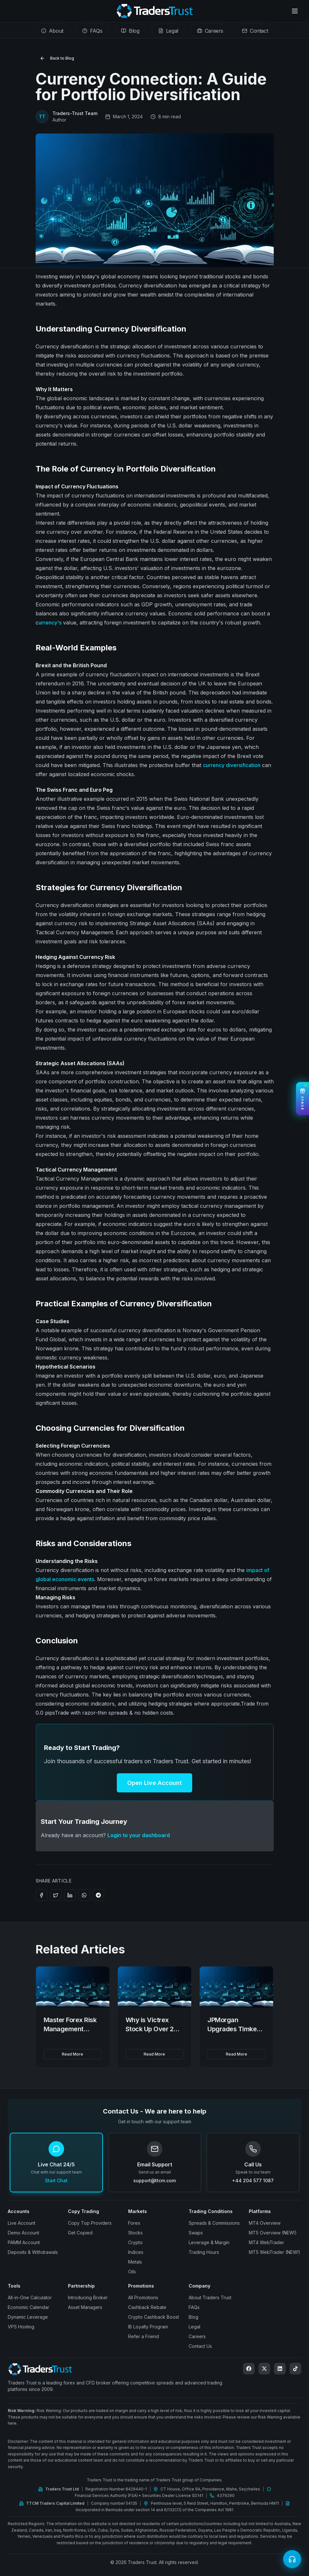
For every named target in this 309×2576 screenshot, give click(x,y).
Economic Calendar (28, 2307)
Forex (134, 2223)
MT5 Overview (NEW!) (273, 2232)
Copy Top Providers (90, 2223)
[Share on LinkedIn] (70, 1895)
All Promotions (143, 2297)
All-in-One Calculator (30, 2297)
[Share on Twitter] (55, 1895)
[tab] (52, 30)
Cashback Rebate (147, 2307)
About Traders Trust (210, 2297)
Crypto (135, 2242)
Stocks (135, 2232)
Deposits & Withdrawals (33, 2252)
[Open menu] (295, 11)
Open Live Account (154, 1782)
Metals (135, 2262)
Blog (193, 2317)
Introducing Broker (88, 2297)
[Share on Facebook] (41, 1895)
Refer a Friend (143, 2336)
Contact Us (200, 2346)
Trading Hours (204, 2252)
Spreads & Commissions (214, 2223)
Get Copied (80, 2232)
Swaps (196, 2232)
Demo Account (23, 2232)
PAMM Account (24, 2242)
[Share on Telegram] (98, 1895)
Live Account (21, 2223)
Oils (132, 2271)
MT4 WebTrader (266, 2242)
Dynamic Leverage (28, 2317)
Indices (135, 2252)
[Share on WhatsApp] (84, 1895)
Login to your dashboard (138, 1835)
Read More (72, 2054)
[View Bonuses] (302, 1098)
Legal (194, 2326)
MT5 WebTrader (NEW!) (274, 2252)
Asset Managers (85, 2307)
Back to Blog (57, 58)
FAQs (194, 2307)
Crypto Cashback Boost (153, 2317)
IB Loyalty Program (148, 2326)
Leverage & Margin (209, 2242)
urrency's (50, 622)
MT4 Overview (265, 2223)
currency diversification (231, 765)
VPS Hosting (21, 2326)
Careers (197, 2336)
